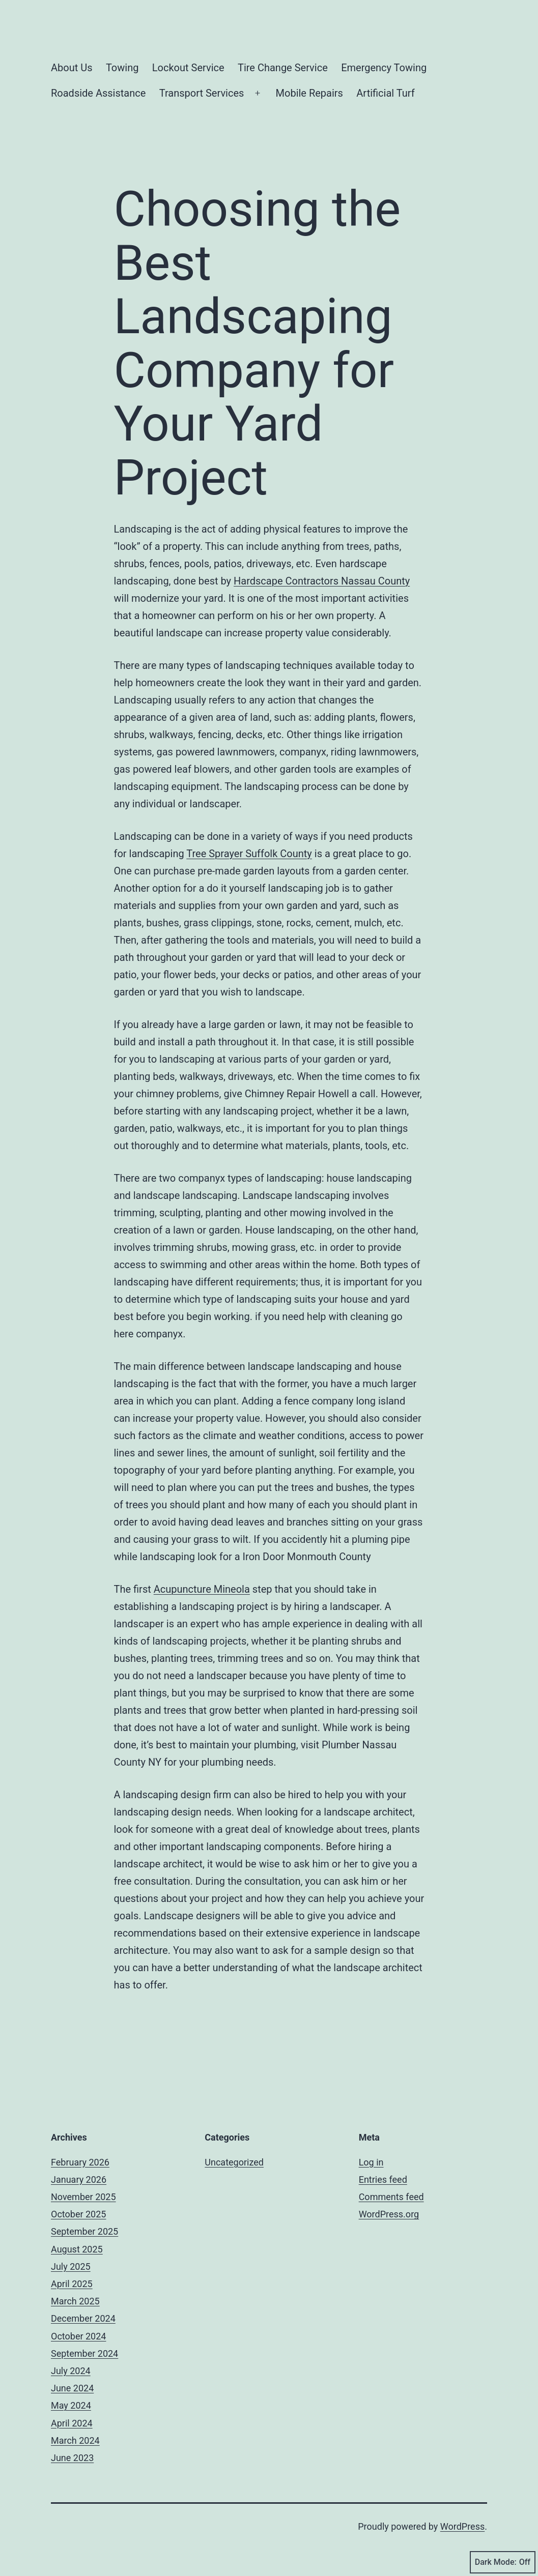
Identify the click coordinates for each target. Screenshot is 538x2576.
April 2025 (72, 2283)
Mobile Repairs (309, 93)
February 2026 (80, 2162)
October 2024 (78, 2336)
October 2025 (78, 2214)
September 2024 (84, 2353)
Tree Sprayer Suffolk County (249, 853)
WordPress (462, 2526)
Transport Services (201, 93)
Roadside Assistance (98, 93)
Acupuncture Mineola (202, 1589)
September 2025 (84, 2231)
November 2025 (83, 2196)
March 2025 (75, 2301)
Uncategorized (234, 2162)
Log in (371, 2162)
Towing (122, 68)
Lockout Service (188, 68)
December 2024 (83, 2318)
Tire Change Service (283, 68)
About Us (72, 68)
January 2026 (78, 2179)
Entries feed (383, 2179)
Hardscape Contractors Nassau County (322, 581)
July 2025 (71, 2266)
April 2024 (72, 2423)
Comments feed (391, 2196)
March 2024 (75, 2440)
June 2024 (72, 2388)
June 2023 (72, 2457)
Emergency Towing (384, 68)
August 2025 (77, 2249)
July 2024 (71, 2370)
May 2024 (71, 2405)
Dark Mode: (502, 2562)
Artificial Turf (385, 93)
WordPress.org (389, 2214)
